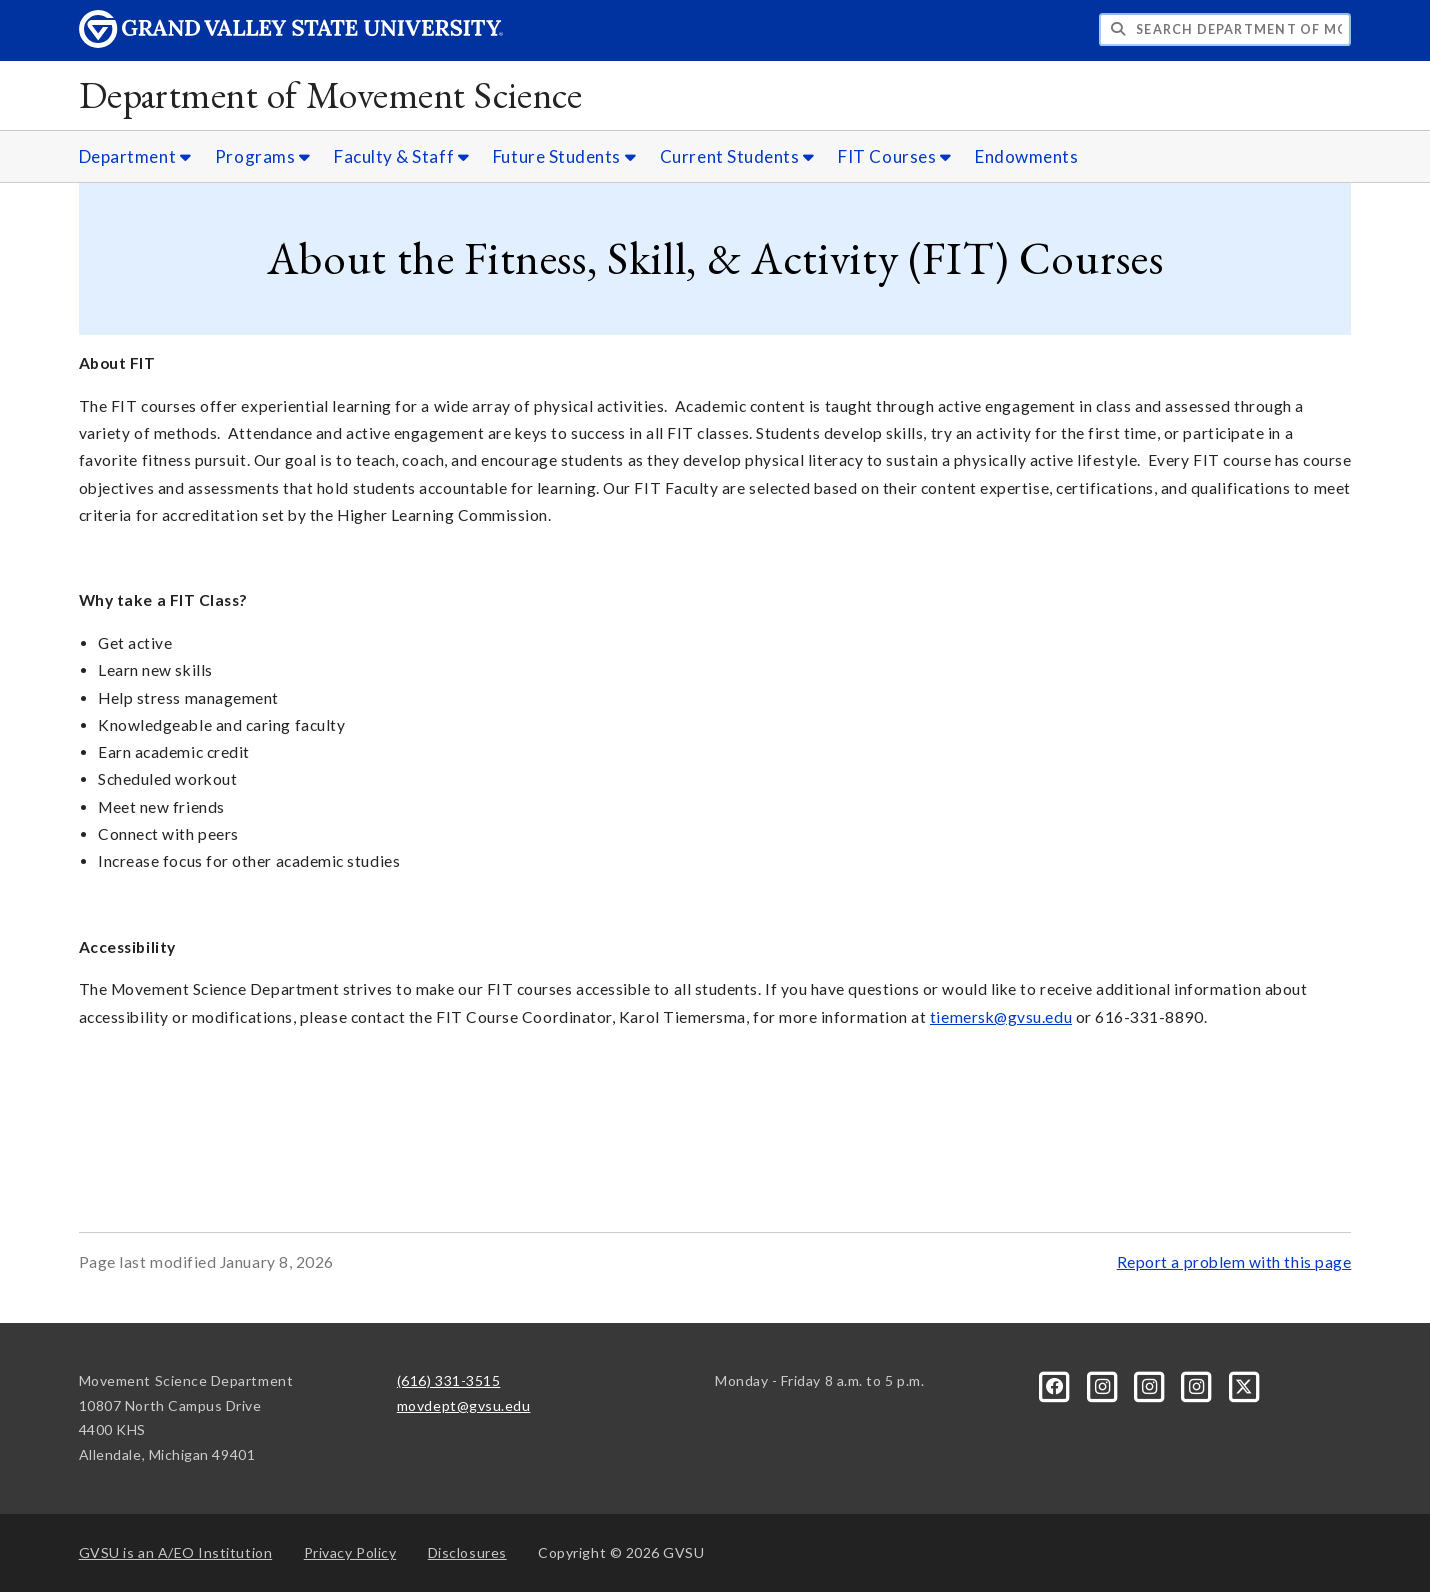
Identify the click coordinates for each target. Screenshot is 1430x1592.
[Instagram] (1103, 1384)
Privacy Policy (350, 1552)
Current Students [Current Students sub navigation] (737, 156)
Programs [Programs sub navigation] (262, 156)
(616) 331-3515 (449, 1380)
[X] (1244, 1384)
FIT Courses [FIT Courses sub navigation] (894, 156)
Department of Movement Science (331, 94)
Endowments (1026, 156)
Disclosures (467, 1552)
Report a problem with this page (1234, 1262)
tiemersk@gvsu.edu (1001, 1017)
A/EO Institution (176, 1552)
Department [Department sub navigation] (135, 156)
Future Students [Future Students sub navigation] (564, 156)
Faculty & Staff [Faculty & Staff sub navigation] (401, 156)
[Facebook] (1056, 1384)
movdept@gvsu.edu (464, 1405)
